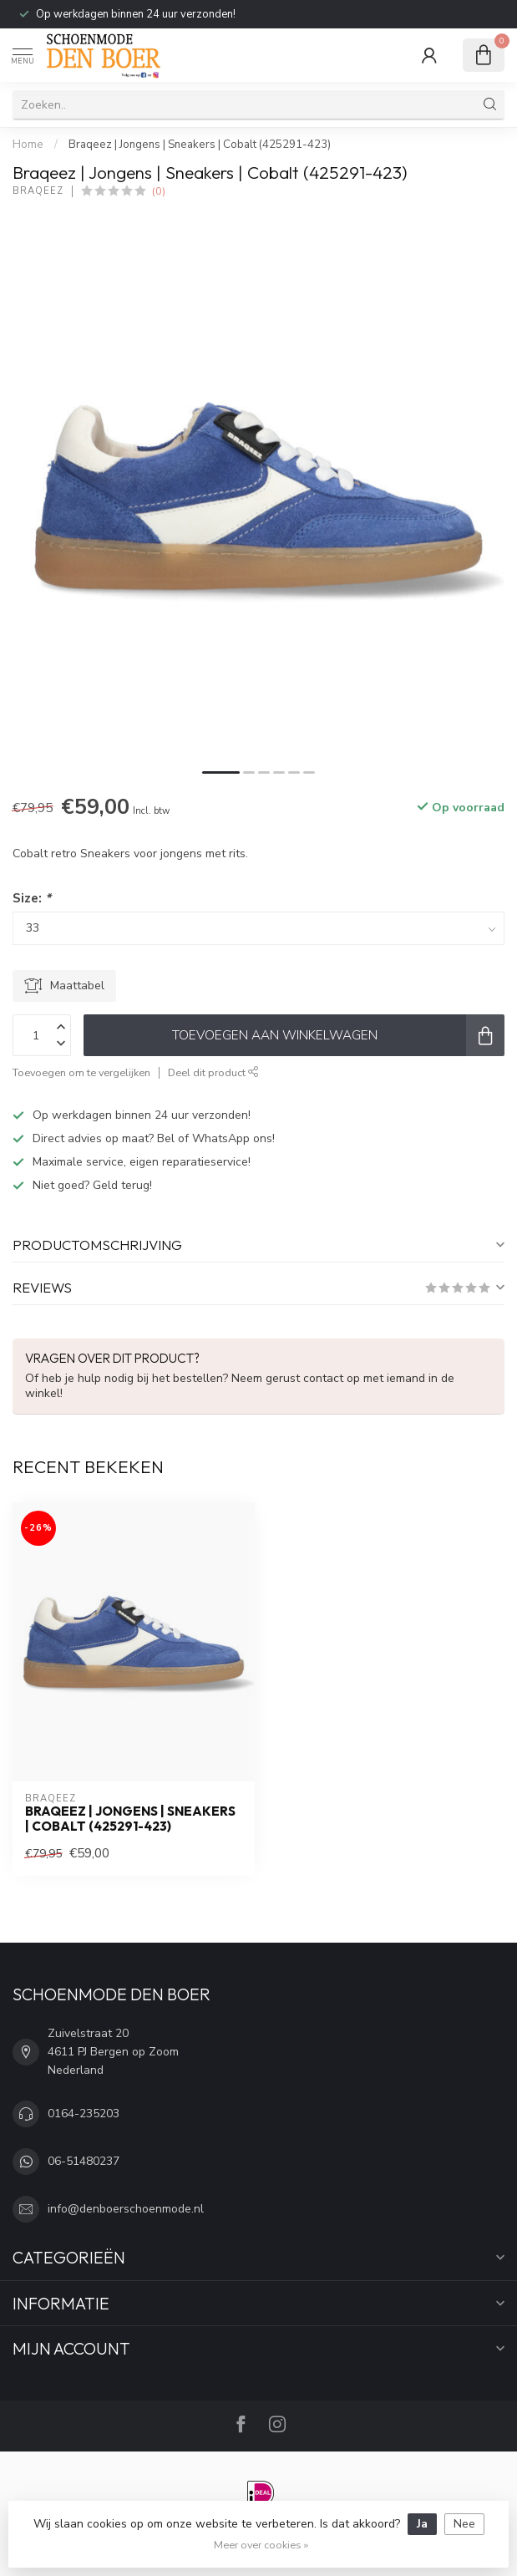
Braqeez (38, 191)
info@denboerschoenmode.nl (126, 2209)
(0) (158, 191)
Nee (464, 2524)
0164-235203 (83, 2113)
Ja (422, 2524)
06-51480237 (83, 2161)
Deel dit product (213, 1072)
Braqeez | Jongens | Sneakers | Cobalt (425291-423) (199, 144)
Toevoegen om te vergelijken (81, 1072)
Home (28, 144)
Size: (32, 898)
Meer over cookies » (261, 2545)
